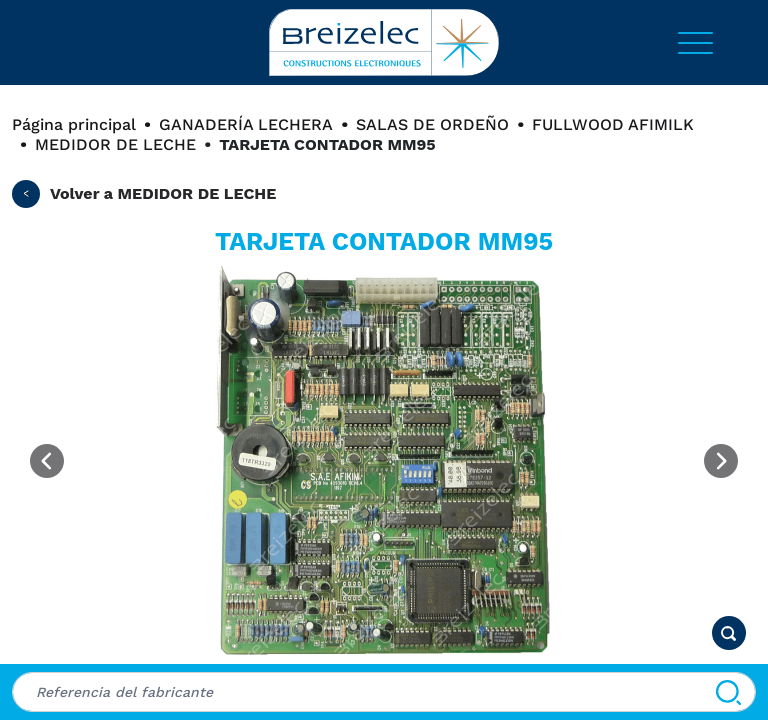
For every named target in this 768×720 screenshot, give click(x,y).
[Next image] (721, 461)
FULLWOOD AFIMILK (613, 124)
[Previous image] (47, 461)
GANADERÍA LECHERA (246, 124)
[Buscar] (728, 692)
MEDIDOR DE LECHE (115, 144)
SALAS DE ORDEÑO (432, 124)
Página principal (74, 124)
